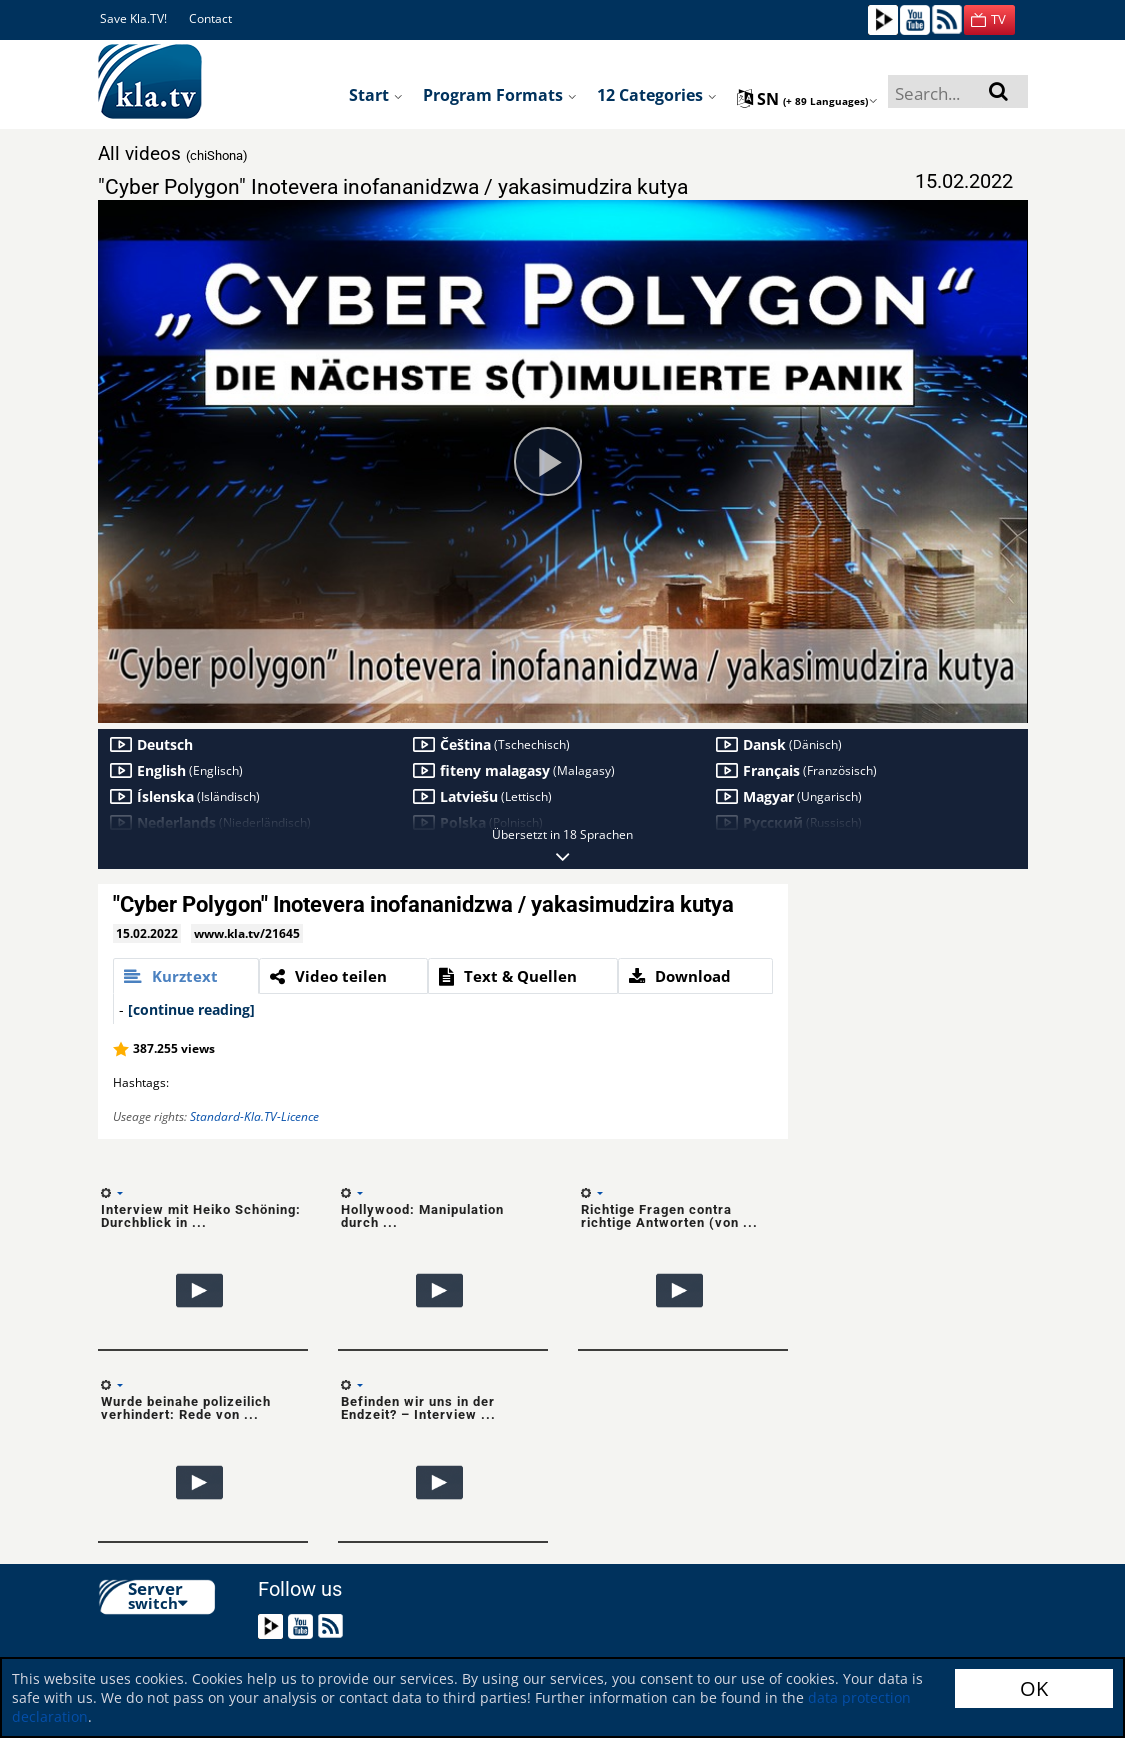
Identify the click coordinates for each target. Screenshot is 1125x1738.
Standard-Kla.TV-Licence (254, 1116)
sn (807, 99)
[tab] (186, 976)
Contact (210, 18)
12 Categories (657, 95)
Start (376, 95)
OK (1034, 1688)
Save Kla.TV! (133, 18)
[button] (989, 20)
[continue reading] (191, 1009)
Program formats (500, 95)
